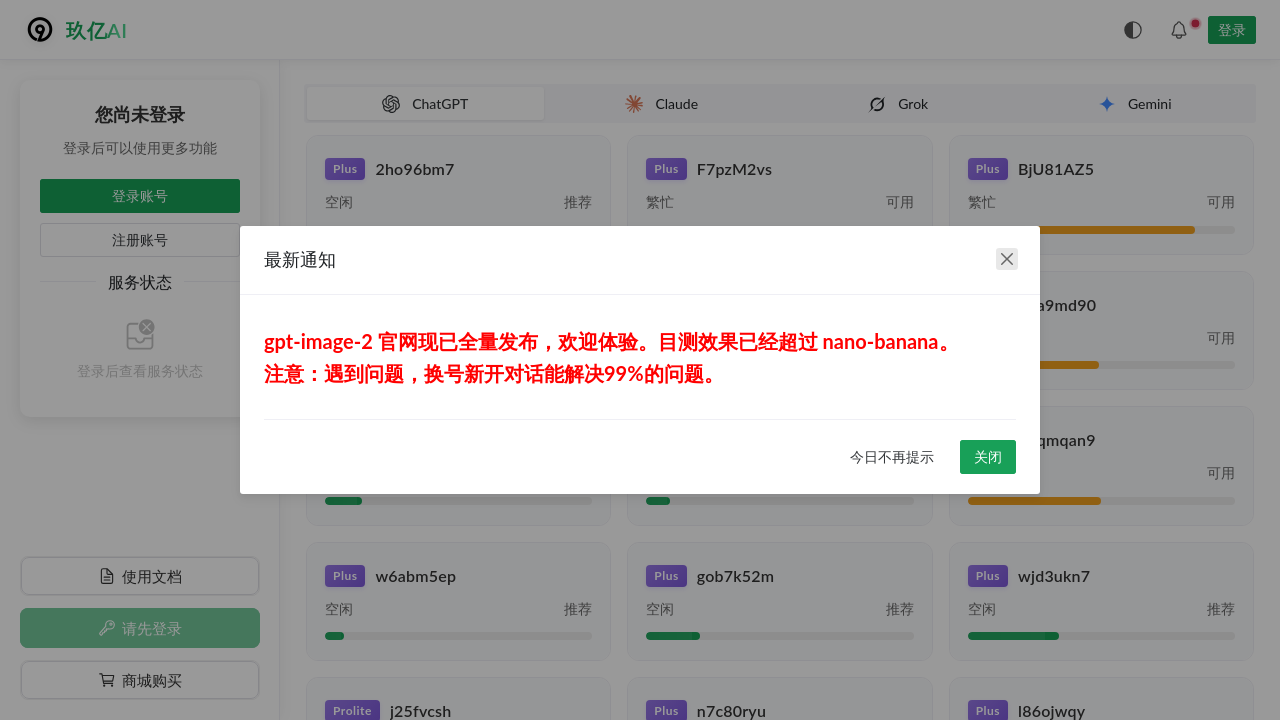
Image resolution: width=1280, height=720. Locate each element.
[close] (1007, 259)
